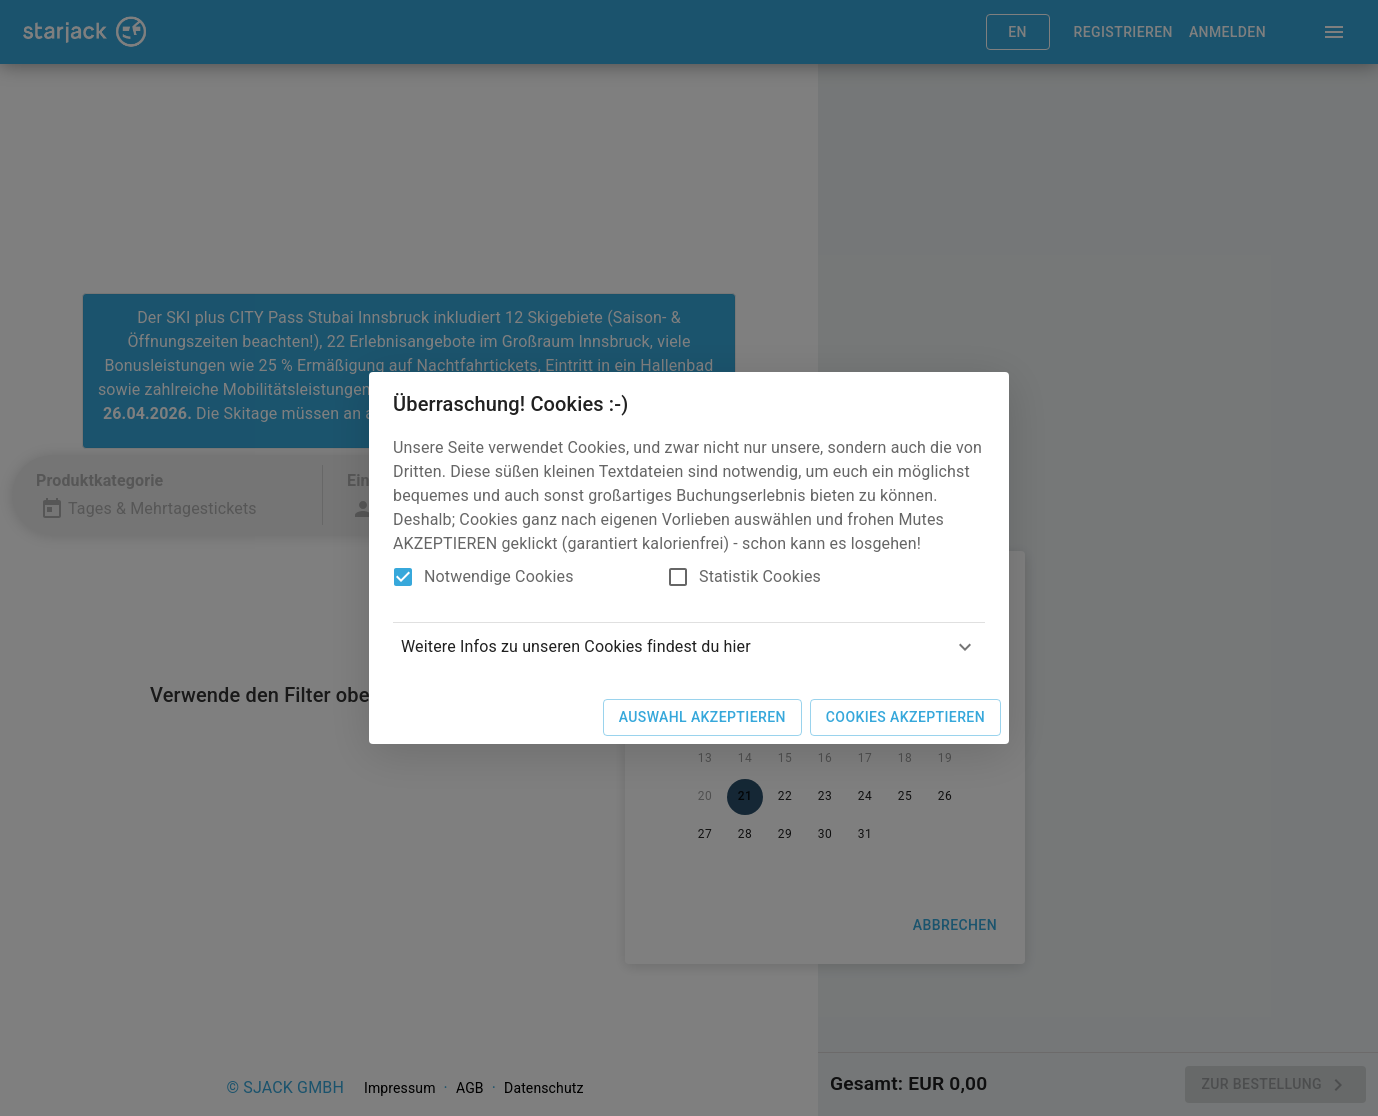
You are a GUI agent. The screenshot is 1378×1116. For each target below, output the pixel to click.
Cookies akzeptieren (905, 717)
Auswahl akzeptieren (702, 717)
